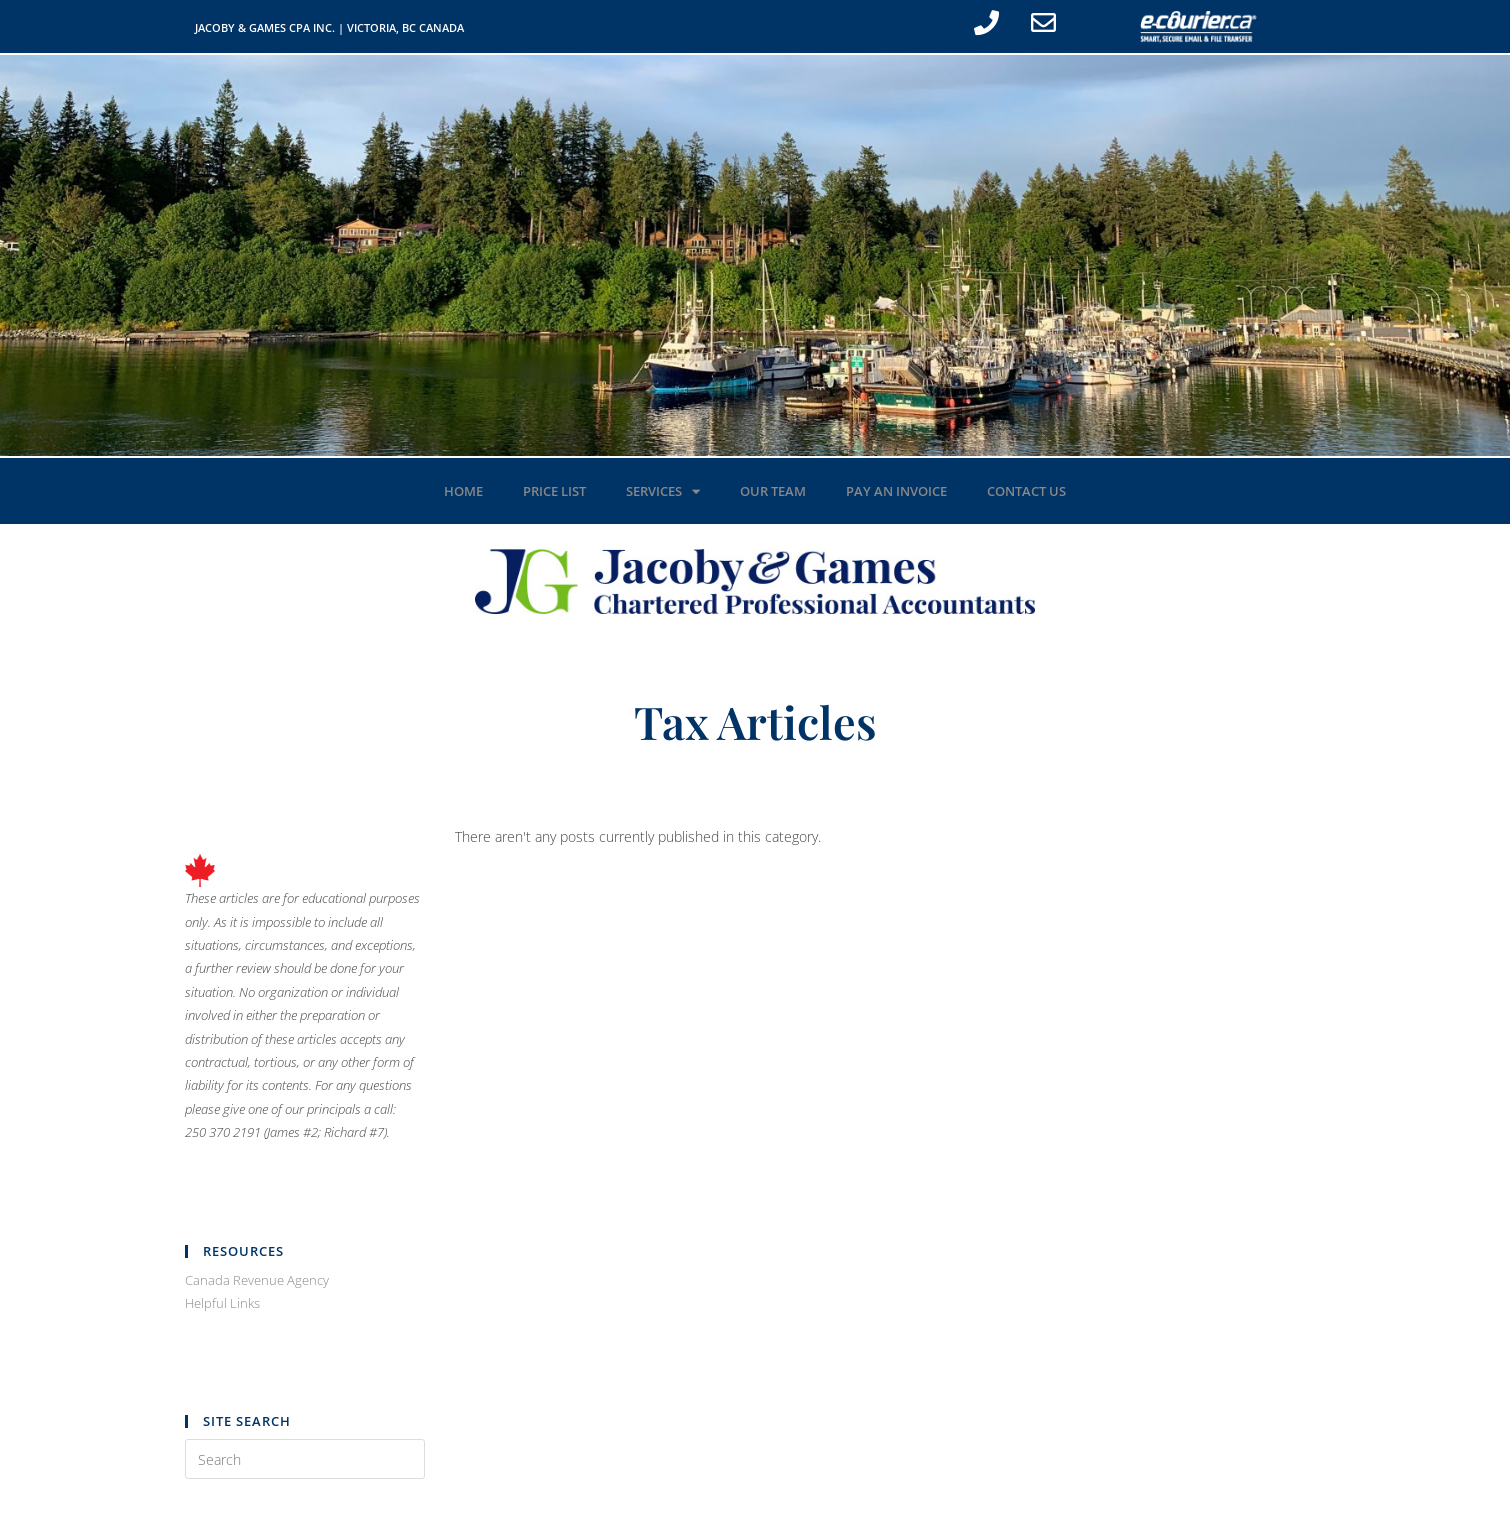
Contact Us (1026, 491)
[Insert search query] (305, 1459)
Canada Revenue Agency (257, 1280)
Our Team (773, 491)
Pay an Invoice (896, 491)
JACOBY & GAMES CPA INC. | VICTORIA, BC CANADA (329, 27)
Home (463, 491)
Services (663, 491)
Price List (554, 491)
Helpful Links (222, 1303)
